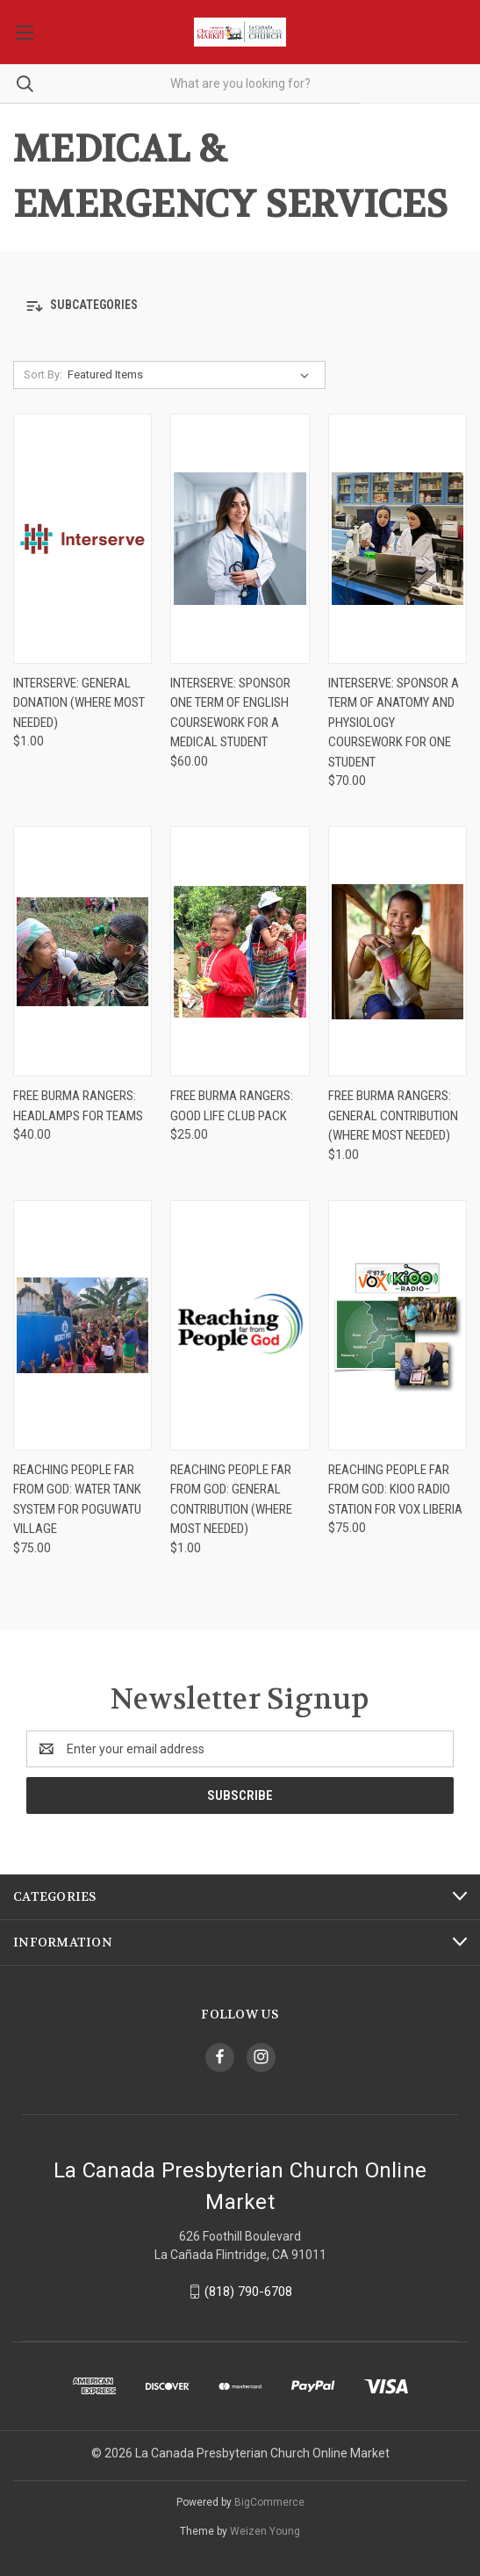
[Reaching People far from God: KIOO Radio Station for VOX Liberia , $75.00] (397, 1325)
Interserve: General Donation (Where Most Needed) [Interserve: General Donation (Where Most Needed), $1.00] (79, 702)
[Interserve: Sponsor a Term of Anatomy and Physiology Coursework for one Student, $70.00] (397, 538)
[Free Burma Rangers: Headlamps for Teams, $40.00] (82, 951)
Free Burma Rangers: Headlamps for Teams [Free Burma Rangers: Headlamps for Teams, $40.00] (78, 1106)
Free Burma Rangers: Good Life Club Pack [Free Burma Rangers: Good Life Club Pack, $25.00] (231, 1106)
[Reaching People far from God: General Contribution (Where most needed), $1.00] (239, 1325)
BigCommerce (269, 2502)
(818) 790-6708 (248, 2291)
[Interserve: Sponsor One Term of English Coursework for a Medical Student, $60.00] (239, 538)
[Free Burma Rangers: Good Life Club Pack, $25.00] (239, 951)
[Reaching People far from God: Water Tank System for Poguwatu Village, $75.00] (82, 1325)
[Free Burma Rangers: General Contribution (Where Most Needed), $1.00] (397, 951)
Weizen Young (265, 2531)
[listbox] (192, 375)
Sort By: (43, 374)
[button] (240, 306)
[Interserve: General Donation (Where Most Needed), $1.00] (82, 538)
